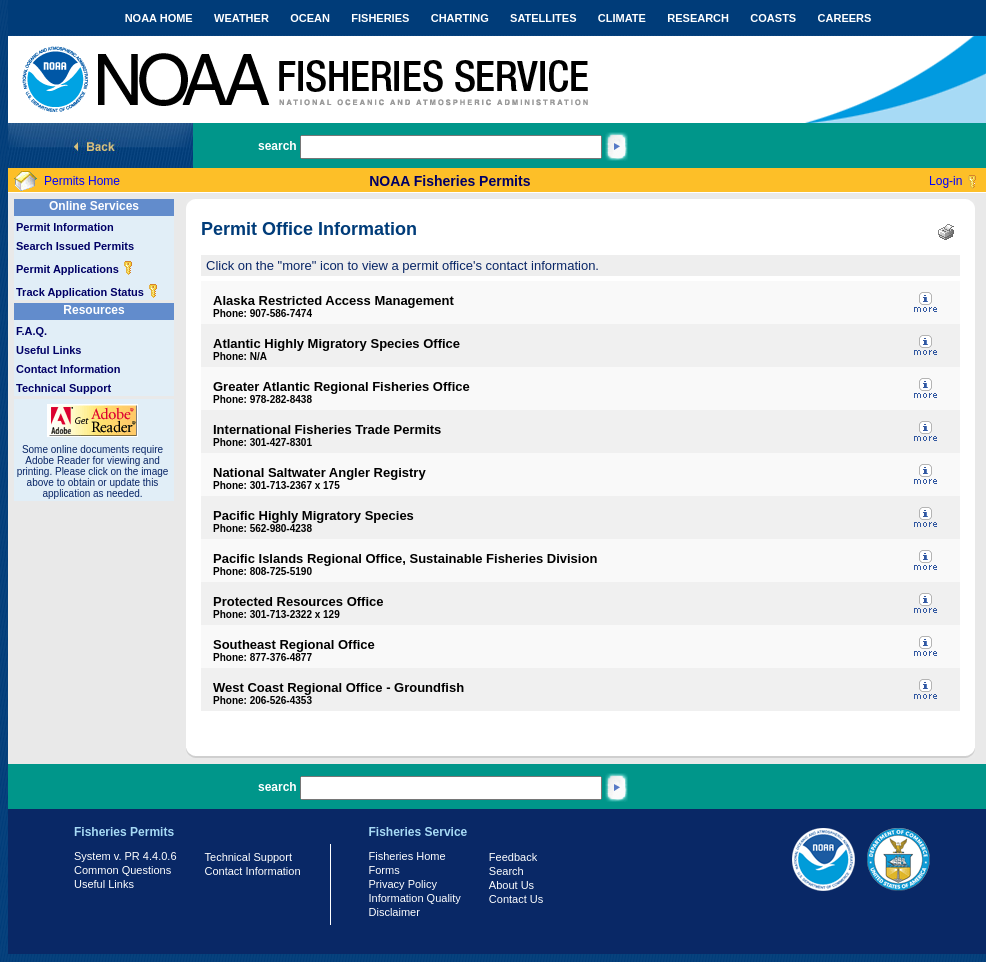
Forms (384, 870)
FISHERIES (380, 18)
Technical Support (63, 388)
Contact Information (68, 369)
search (277, 146)
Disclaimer (394, 912)
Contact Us (516, 899)
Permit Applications (75, 269)
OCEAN (310, 18)
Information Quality (415, 898)
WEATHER (241, 18)
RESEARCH (698, 18)
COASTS (773, 18)
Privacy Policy (403, 884)
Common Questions (122, 870)
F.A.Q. (31, 331)
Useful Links (48, 350)
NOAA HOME (159, 18)
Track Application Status (87, 292)
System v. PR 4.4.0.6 (125, 856)
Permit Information (65, 227)
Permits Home (82, 181)
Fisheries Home (407, 856)
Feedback (513, 857)
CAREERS (845, 18)
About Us (511, 885)
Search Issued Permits (75, 246)
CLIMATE (622, 18)
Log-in (945, 181)
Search (506, 871)
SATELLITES (543, 18)
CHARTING (460, 18)
